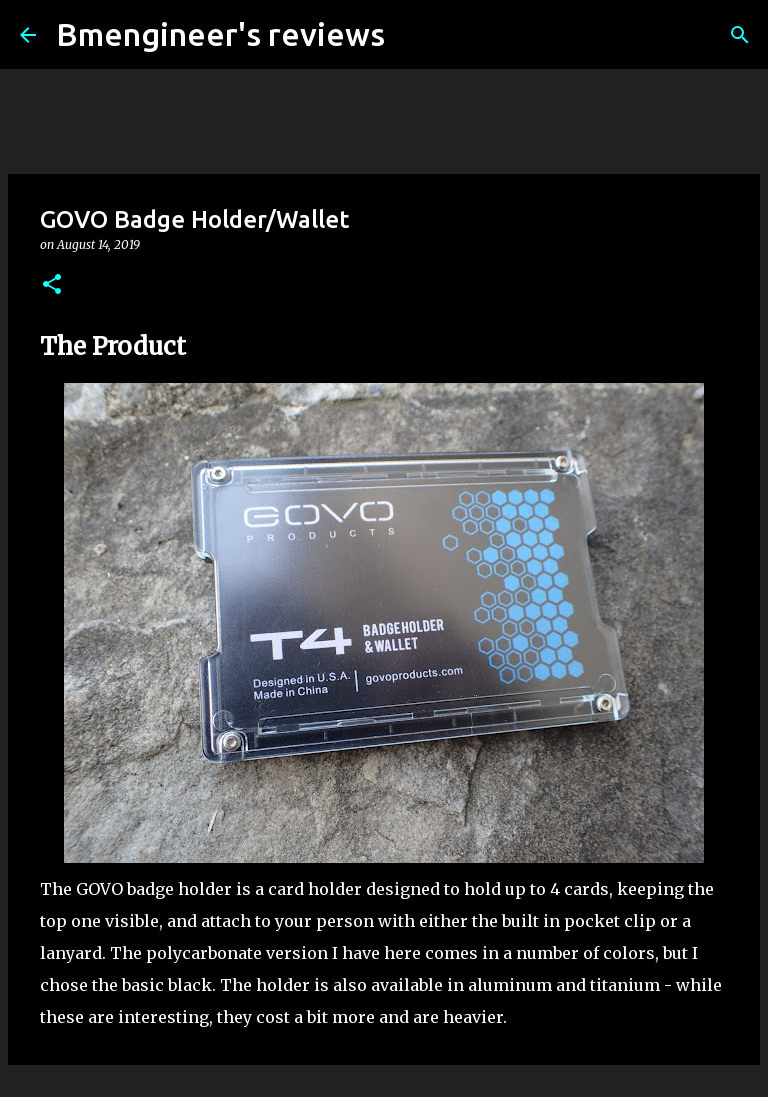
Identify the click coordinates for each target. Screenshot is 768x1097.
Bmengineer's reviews (220, 34)
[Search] (413, 35)
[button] (52, 285)
